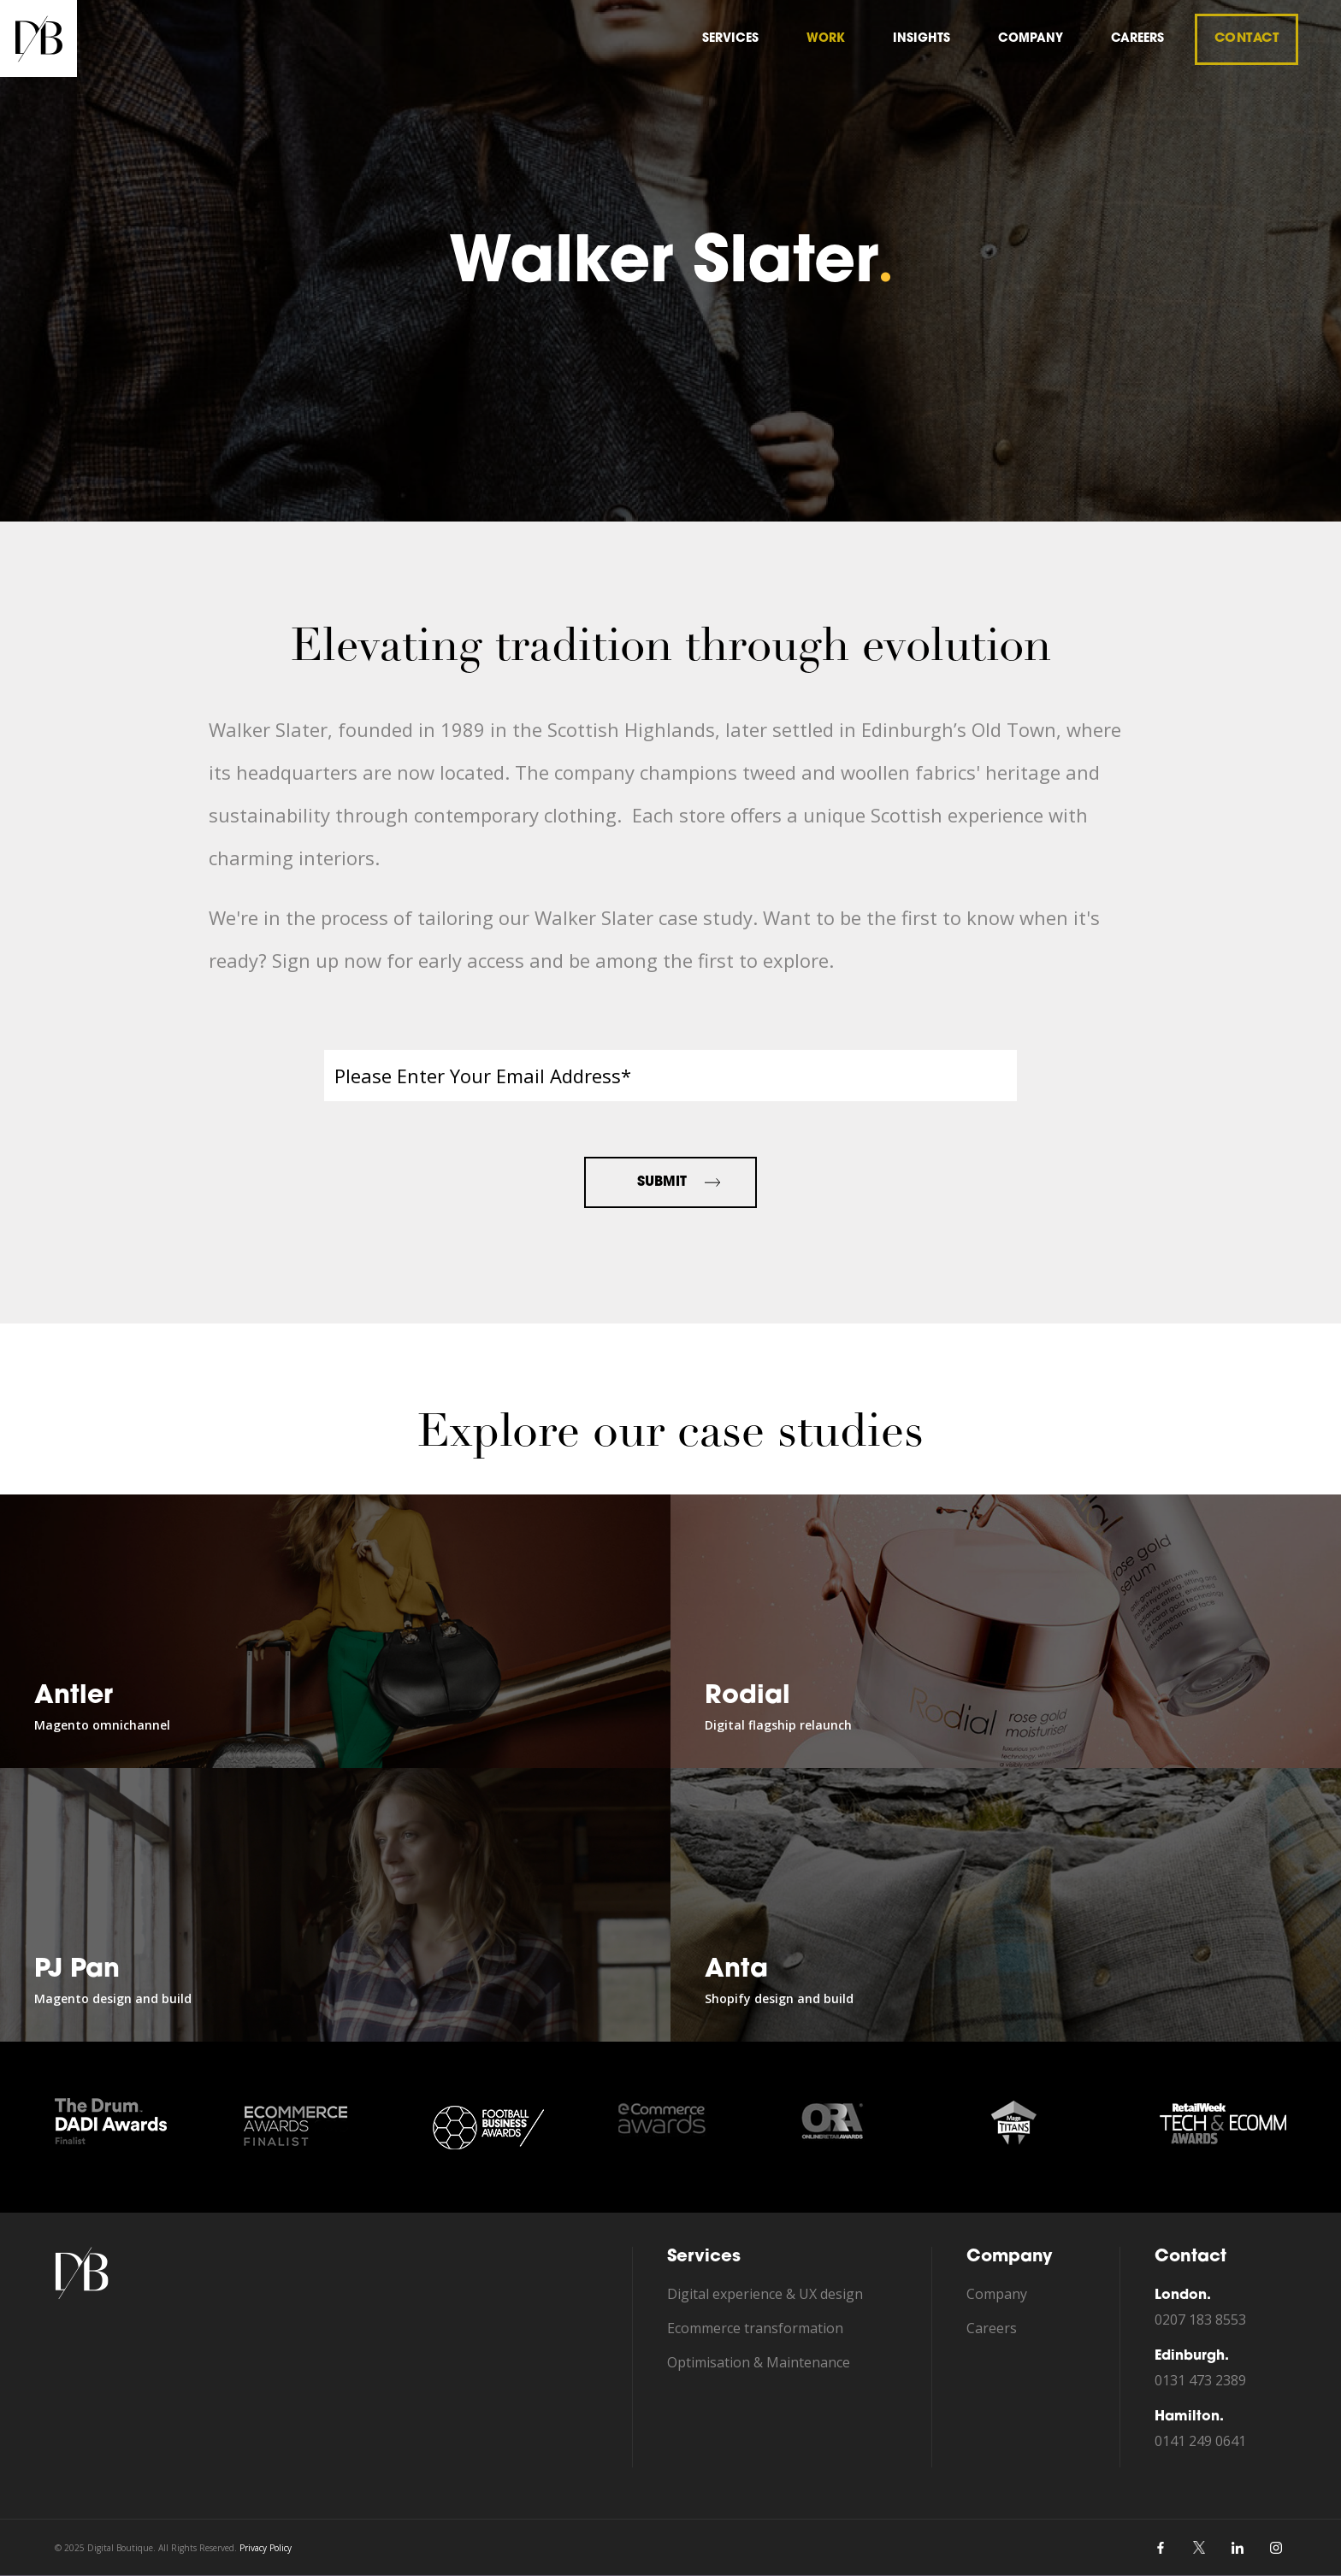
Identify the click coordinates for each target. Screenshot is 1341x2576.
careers (1137, 38)
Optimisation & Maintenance (758, 2362)
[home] (38, 38)
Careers (991, 2328)
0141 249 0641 (1200, 2441)
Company (996, 2293)
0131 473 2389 (1200, 2380)
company (1030, 38)
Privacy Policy (265, 2548)
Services (730, 38)
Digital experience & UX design (765, 2293)
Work (825, 38)
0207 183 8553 (1200, 2319)
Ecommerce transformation (755, 2328)
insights (921, 38)
